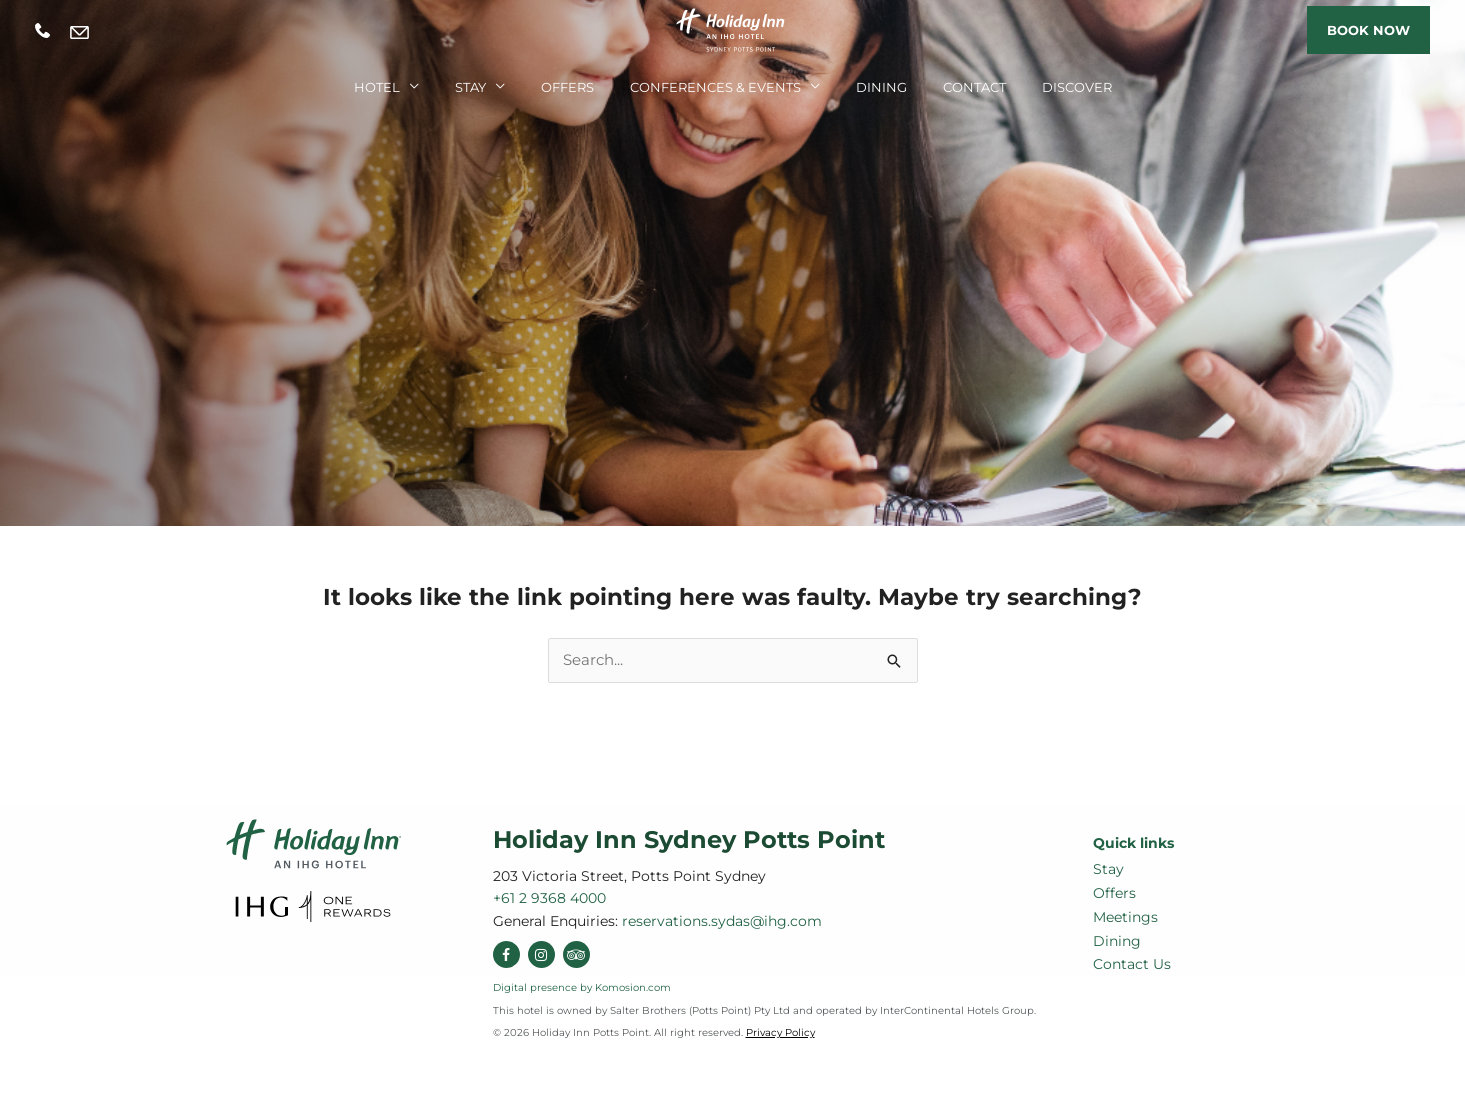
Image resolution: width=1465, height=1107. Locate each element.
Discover (1077, 87)
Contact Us (1132, 964)
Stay (470, 87)
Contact (974, 87)
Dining (881, 87)
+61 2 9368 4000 (42, 30)
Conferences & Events (715, 87)
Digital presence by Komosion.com (582, 987)
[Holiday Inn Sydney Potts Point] (733, 28)
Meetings (1125, 917)
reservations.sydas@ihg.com (79, 32)
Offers (567, 87)
